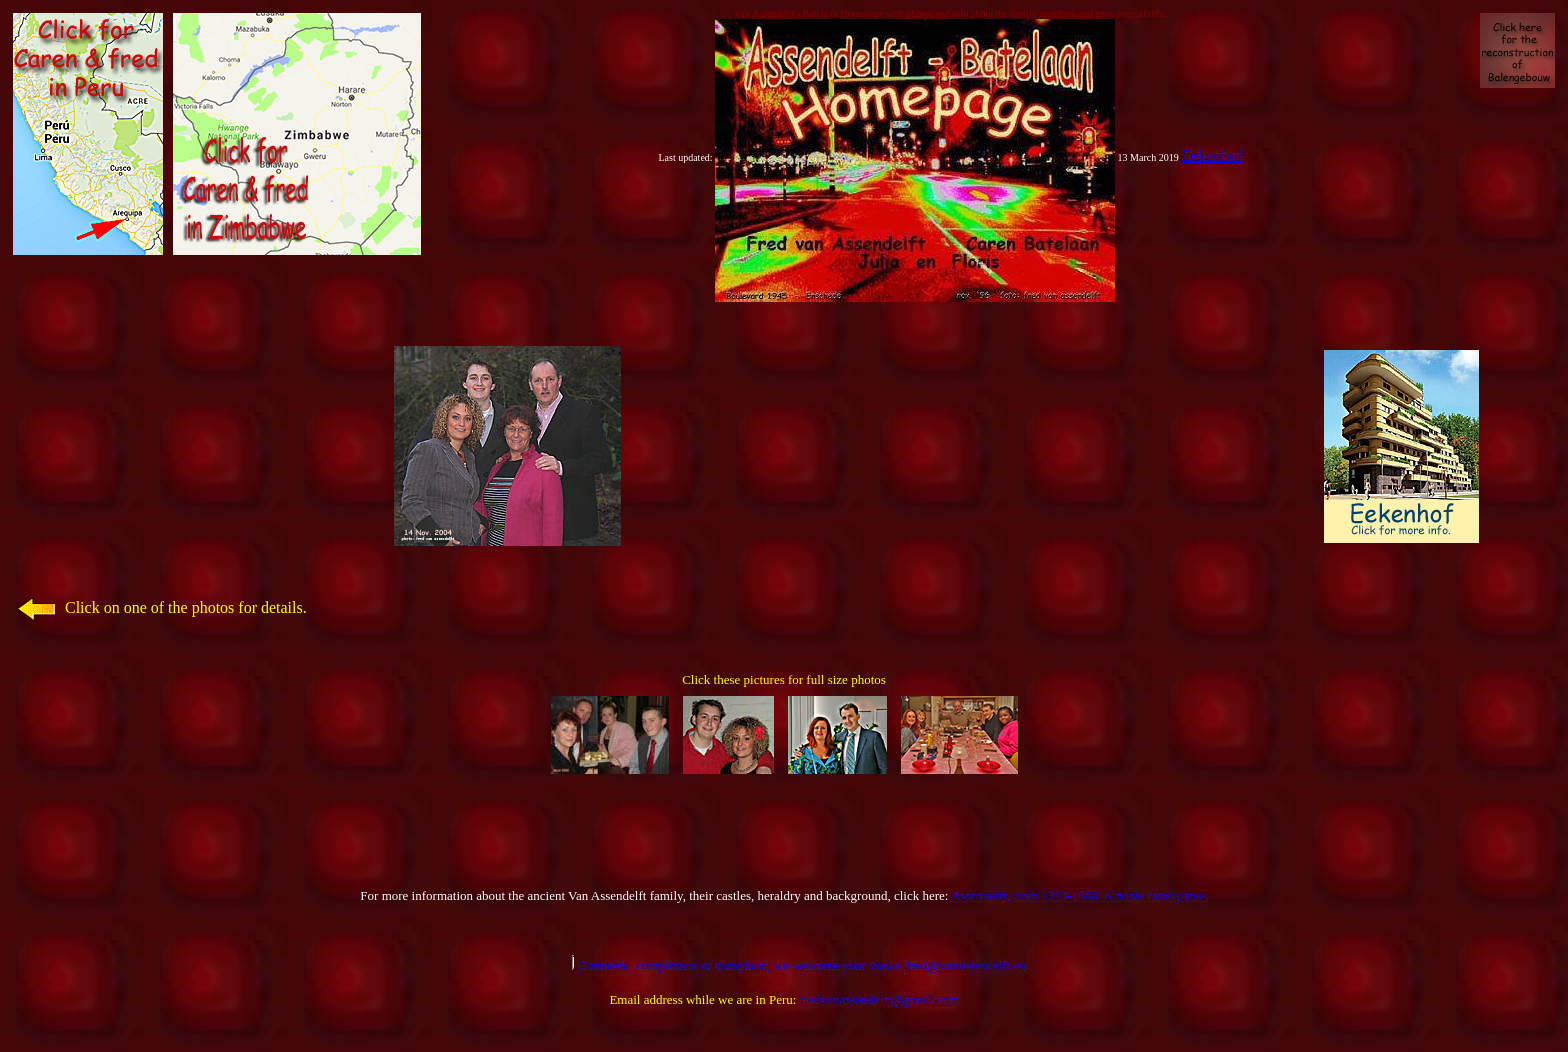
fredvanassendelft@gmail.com (879, 999)
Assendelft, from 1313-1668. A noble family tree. (1079, 895)
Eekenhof (1211, 155)
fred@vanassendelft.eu (966, 965)
